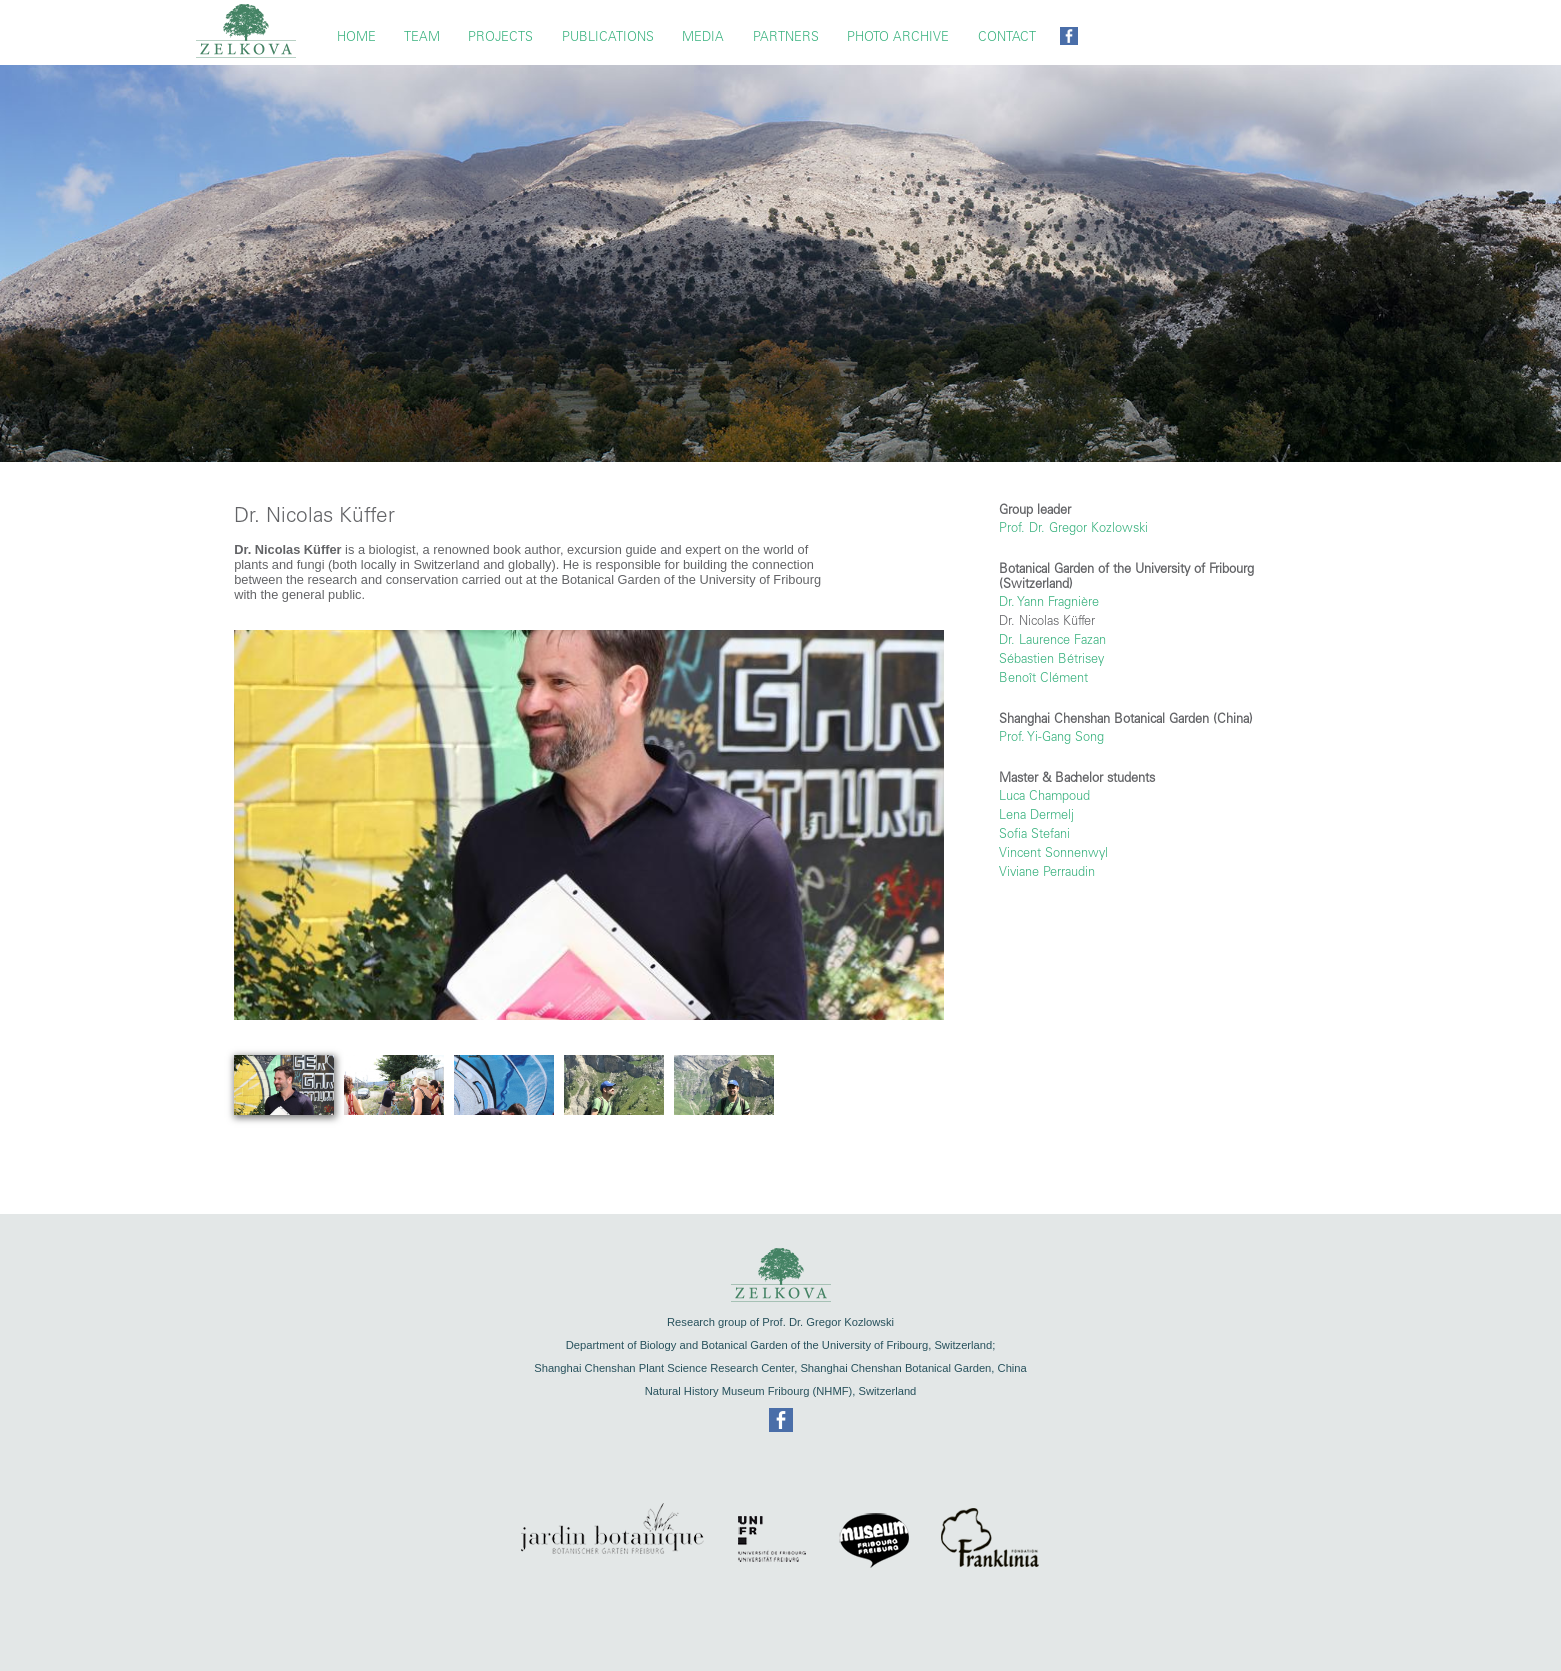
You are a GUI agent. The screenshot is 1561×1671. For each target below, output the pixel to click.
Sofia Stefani (1034, 833)
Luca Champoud (1044, 795)
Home (356, 36)
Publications (608, 36)
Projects (500, 36)
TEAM (422, 36)
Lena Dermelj (1036, 814)
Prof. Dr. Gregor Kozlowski (1073, 527)
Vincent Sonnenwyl (1053, 852)
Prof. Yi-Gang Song (1051, 736)
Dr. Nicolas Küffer (1047, 620)
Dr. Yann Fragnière (1049, 601)
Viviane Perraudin (1047, 871)
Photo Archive (898, 36)
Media (703, 36)
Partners (786, 36)
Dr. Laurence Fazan (1052, 639)
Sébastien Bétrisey (1051, 658)
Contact (1007, 36)
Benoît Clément (1043, 677)
